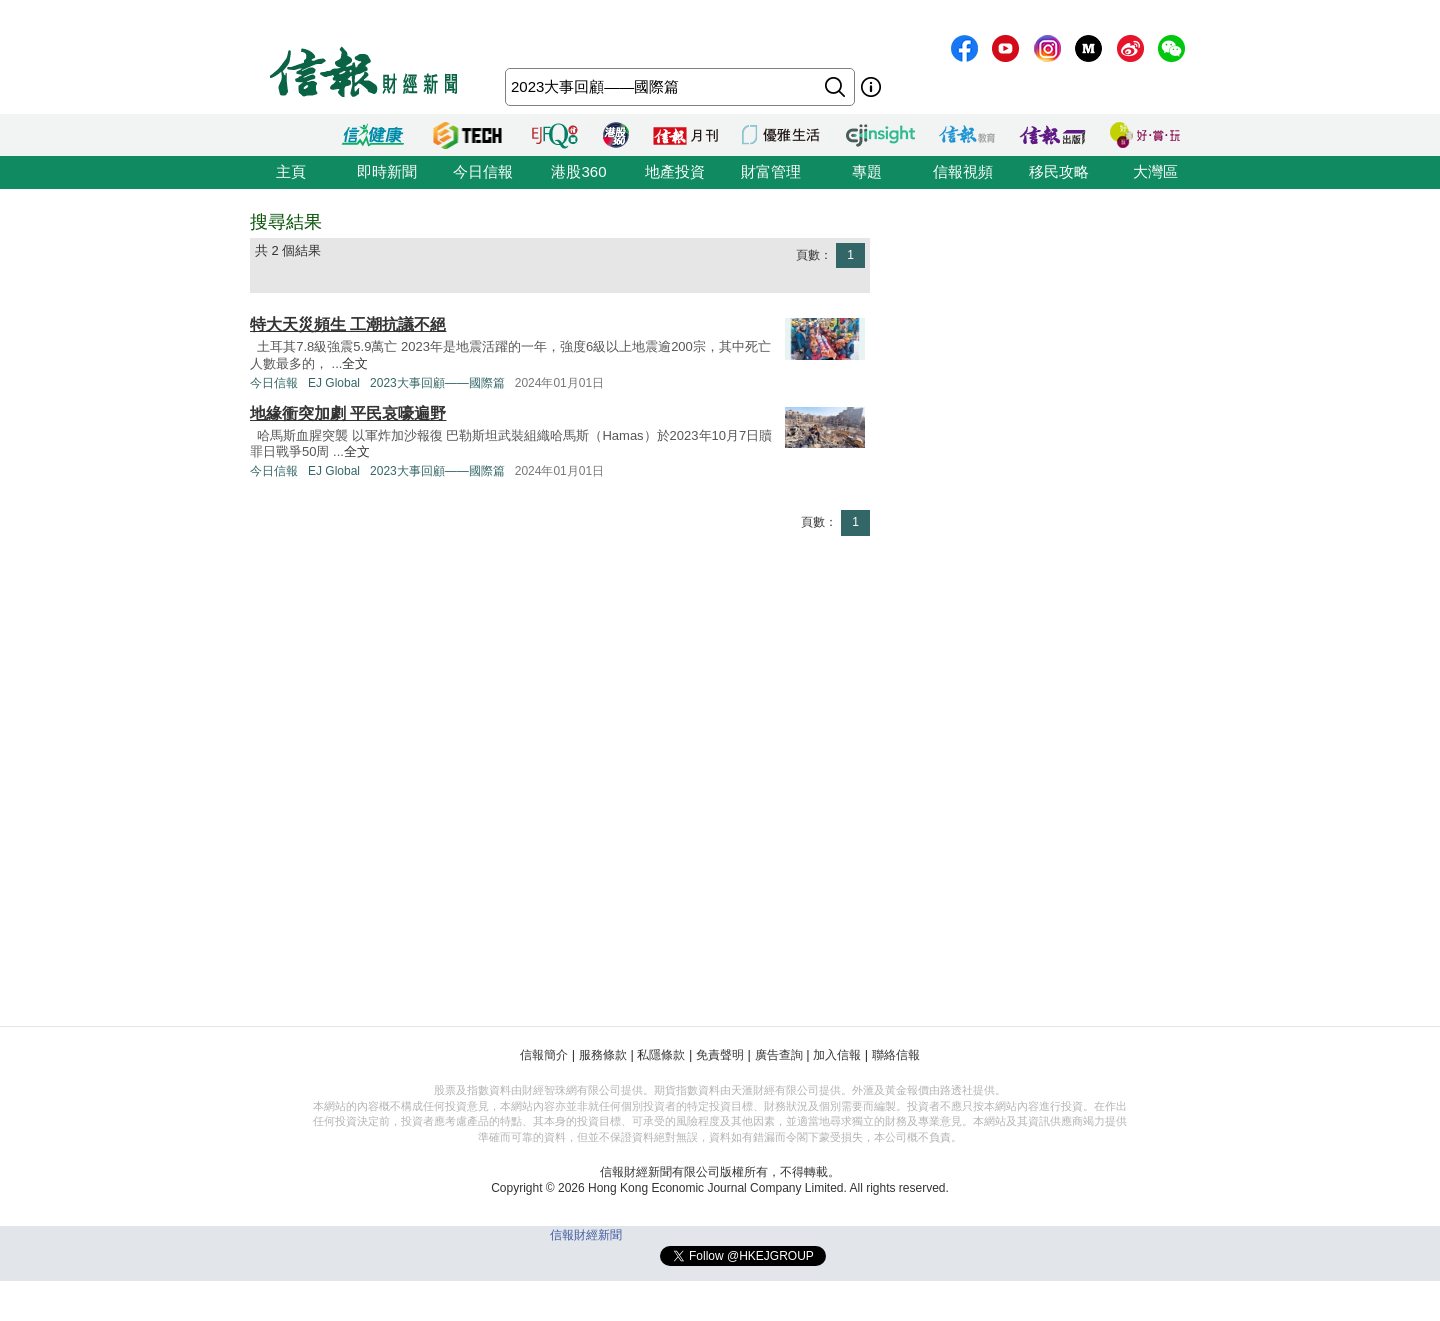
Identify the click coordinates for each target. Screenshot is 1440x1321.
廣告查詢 (779, 1055)
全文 (355, 363)
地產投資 (675, 171)
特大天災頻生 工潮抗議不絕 (348, 324)
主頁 (291, 171)
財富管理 (771, 171)
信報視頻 (963, 171)
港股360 (578, 171)
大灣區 (1155, 171)
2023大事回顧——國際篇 (437, 383)
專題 (867, 171)
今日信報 (483, 171)
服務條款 (603, 1055)
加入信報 (837, 1055)
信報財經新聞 (586, 1235)
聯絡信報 (896, 1055)
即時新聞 (387, 171)
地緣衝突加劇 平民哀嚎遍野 (348, 413)
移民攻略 (1059, 171)
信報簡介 (544, 1055)
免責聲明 (720, 1055)
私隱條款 (661, 1055)
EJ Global (334, 383)
